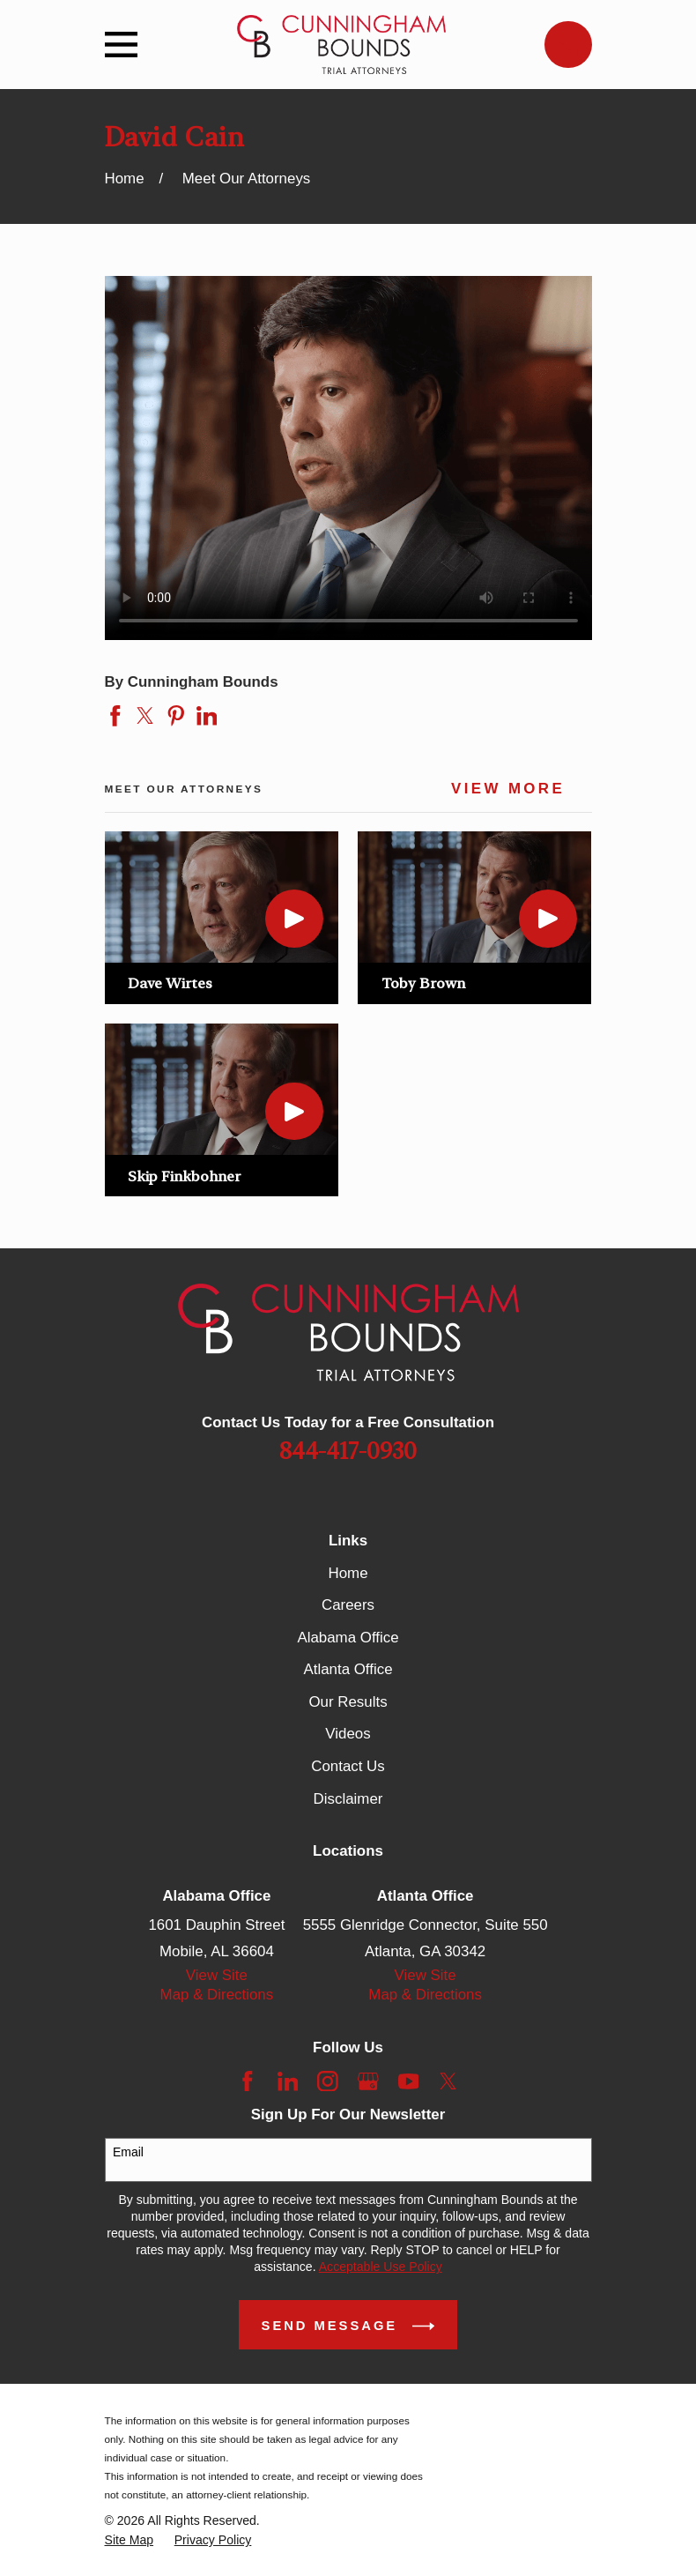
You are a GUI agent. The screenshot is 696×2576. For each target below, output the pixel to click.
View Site (217, 1975)
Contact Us (348, 1766)
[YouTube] (408, 2081)
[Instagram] (327, 2081)
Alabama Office (347, 1637)
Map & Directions (217, 1994)
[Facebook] (247, 2081)
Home (347, 1573)
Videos (347, 1733)
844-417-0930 (348, 1452)
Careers (348, 1605)
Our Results (347, 1702)
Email (128, 2152)
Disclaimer (348, 1799)
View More (508, 789)
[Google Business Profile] (368, 2081)
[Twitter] (448, 2081)
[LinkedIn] (288, 2081)
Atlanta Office (347, 1669)
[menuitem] (129, 2540)
